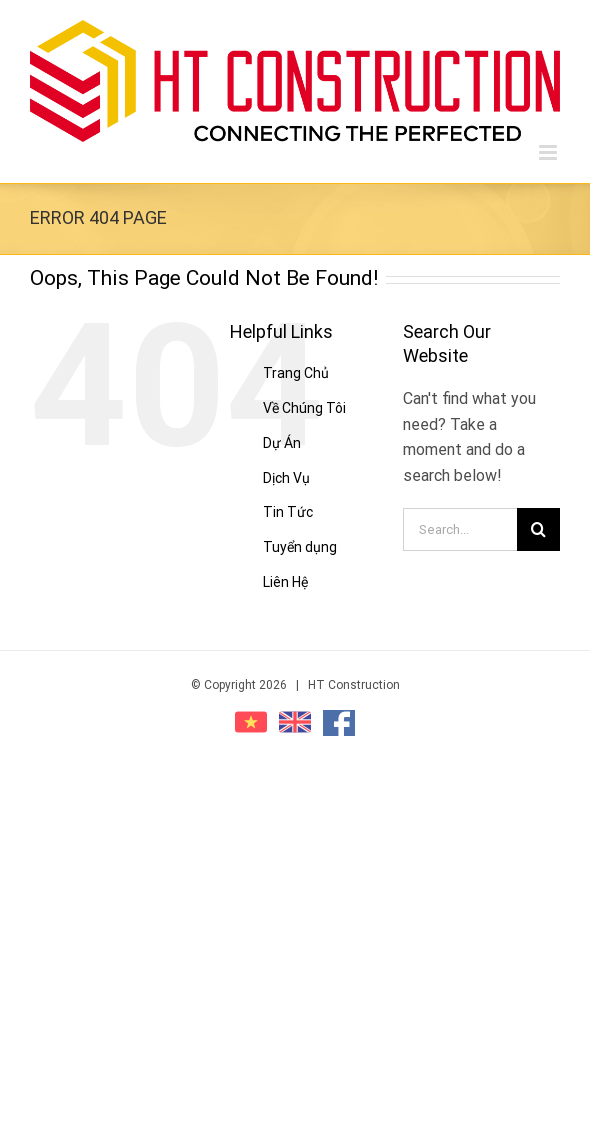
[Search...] (460, 529)
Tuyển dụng (300, 547)
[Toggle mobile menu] (549, 152)
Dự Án (282, 443)
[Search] (538, 529)
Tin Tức (288, 512)
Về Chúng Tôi (304, 408)
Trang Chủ (296, 373)
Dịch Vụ (286, 478)
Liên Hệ (285, 582)
